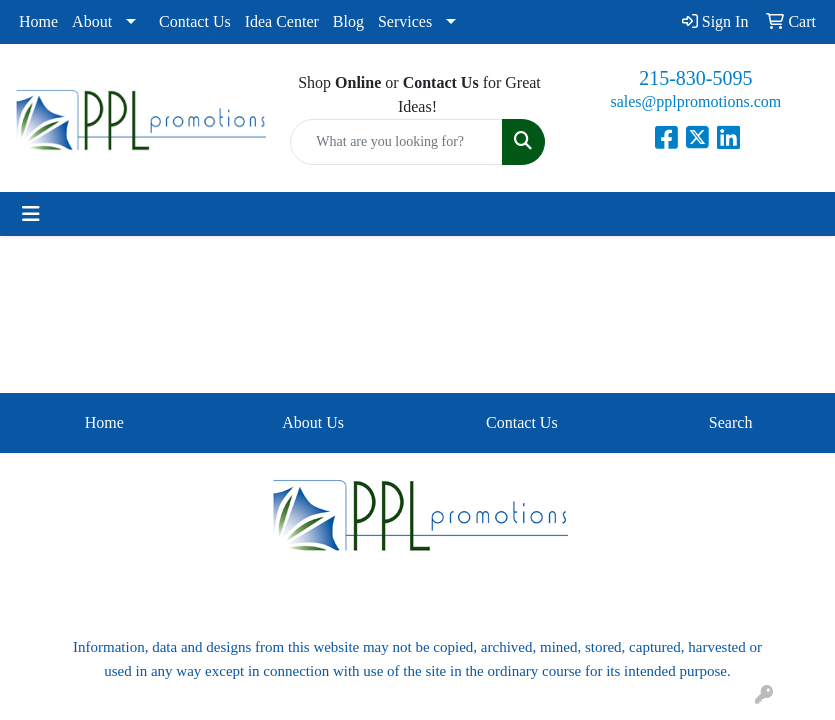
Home (38, 21)
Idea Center (282, 21)
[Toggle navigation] (31, 214)
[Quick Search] (396, 142)
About (92, 21)
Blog (348, 21)
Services (405, 21)
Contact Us (195, 21)
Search (731, 422)
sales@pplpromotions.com (695, 101)
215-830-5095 (695, 78)
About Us (313, 422)
